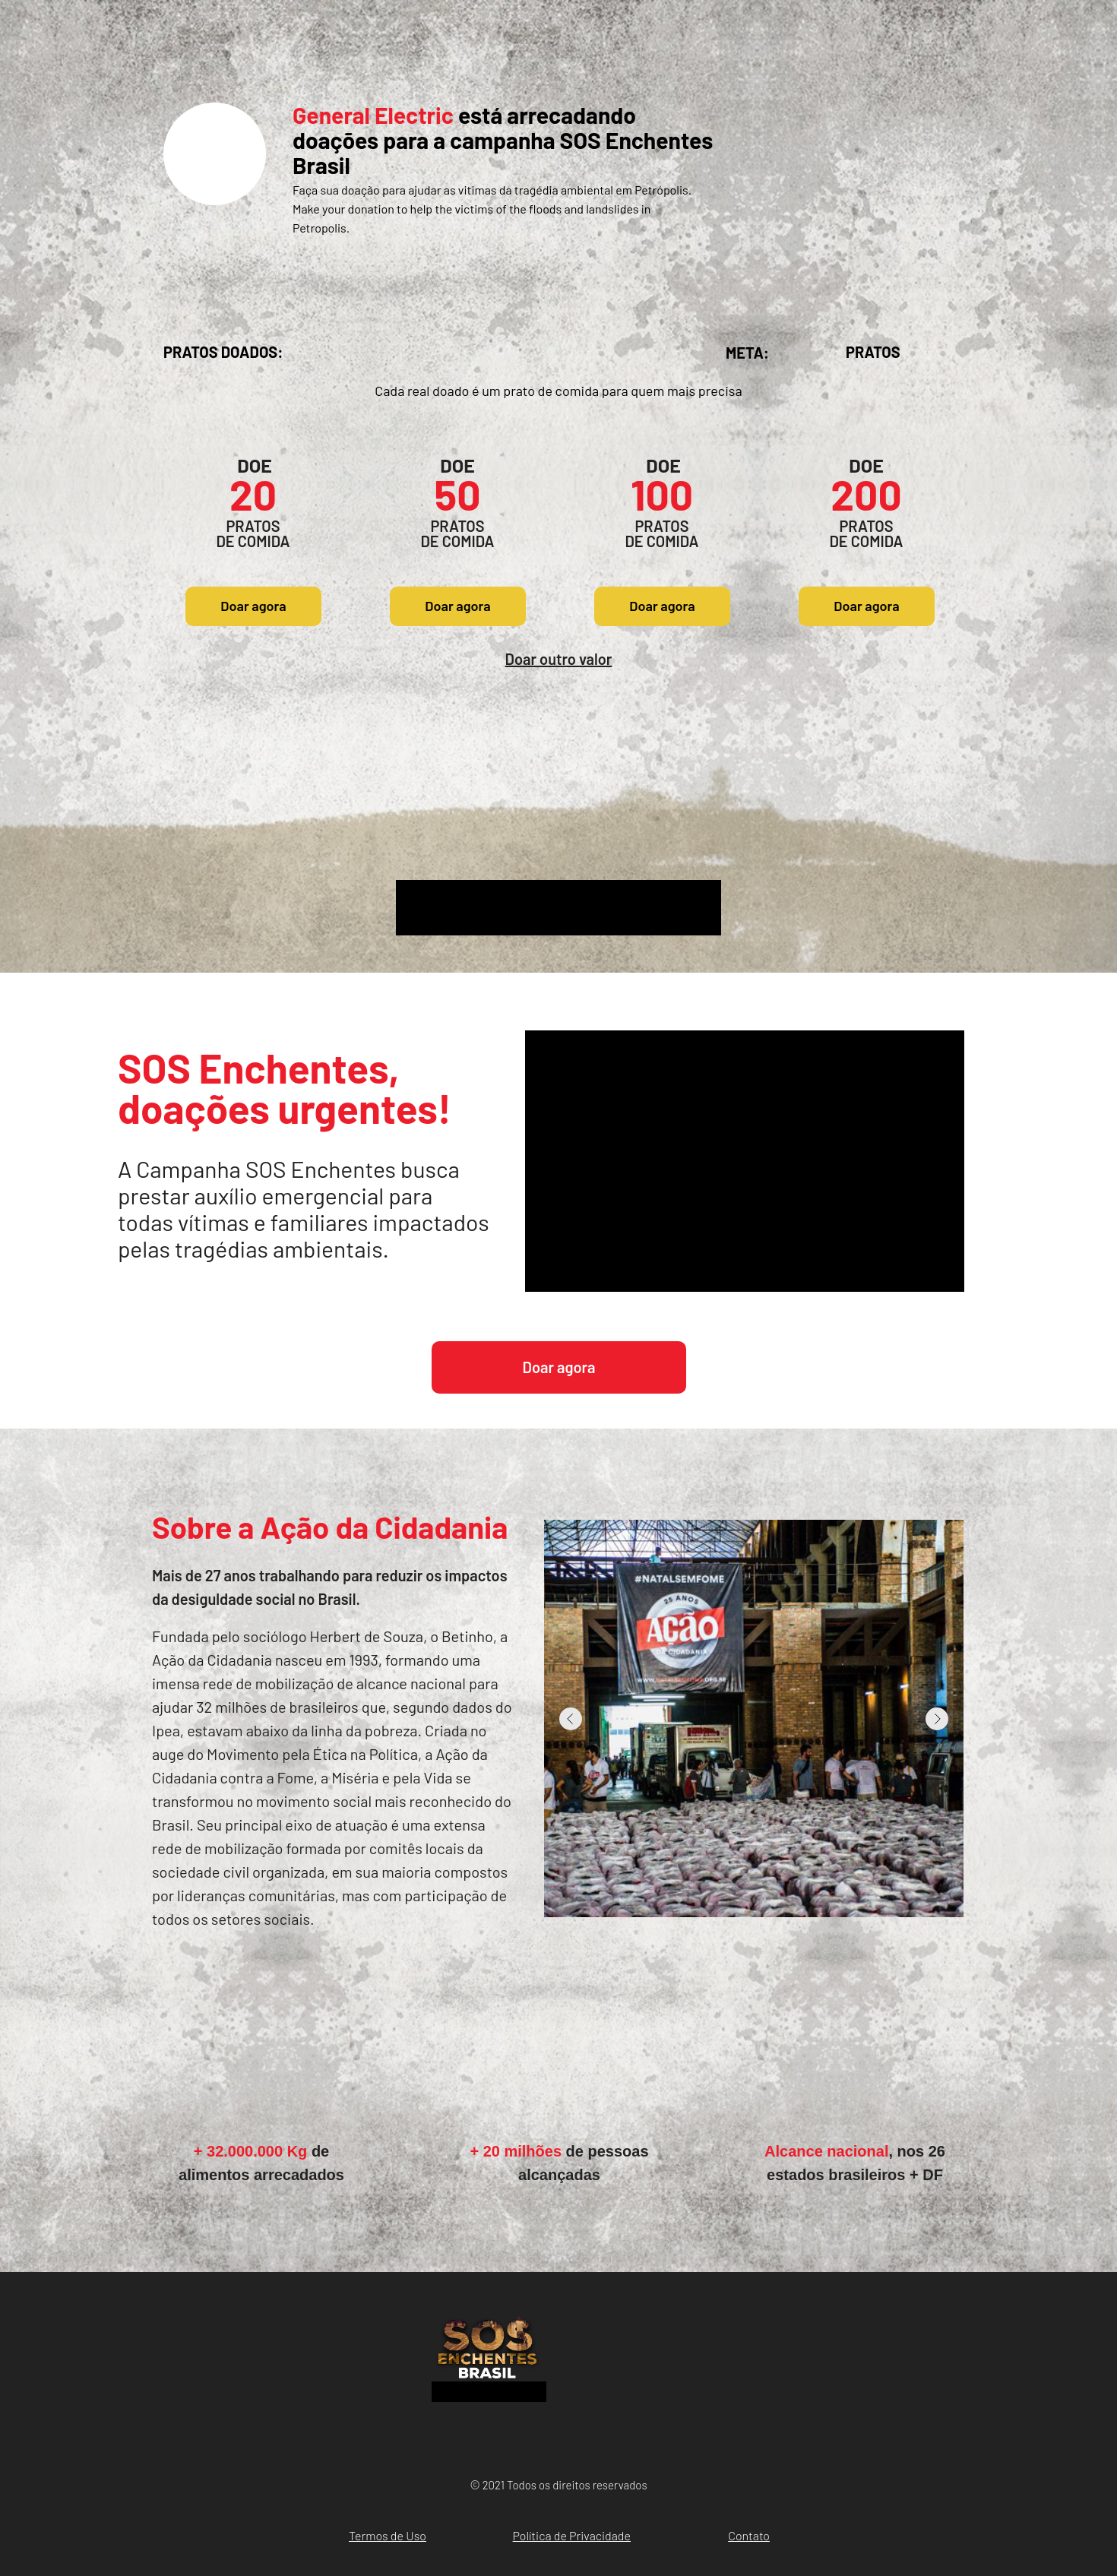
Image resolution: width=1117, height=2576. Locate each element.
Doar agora (253, 605)
